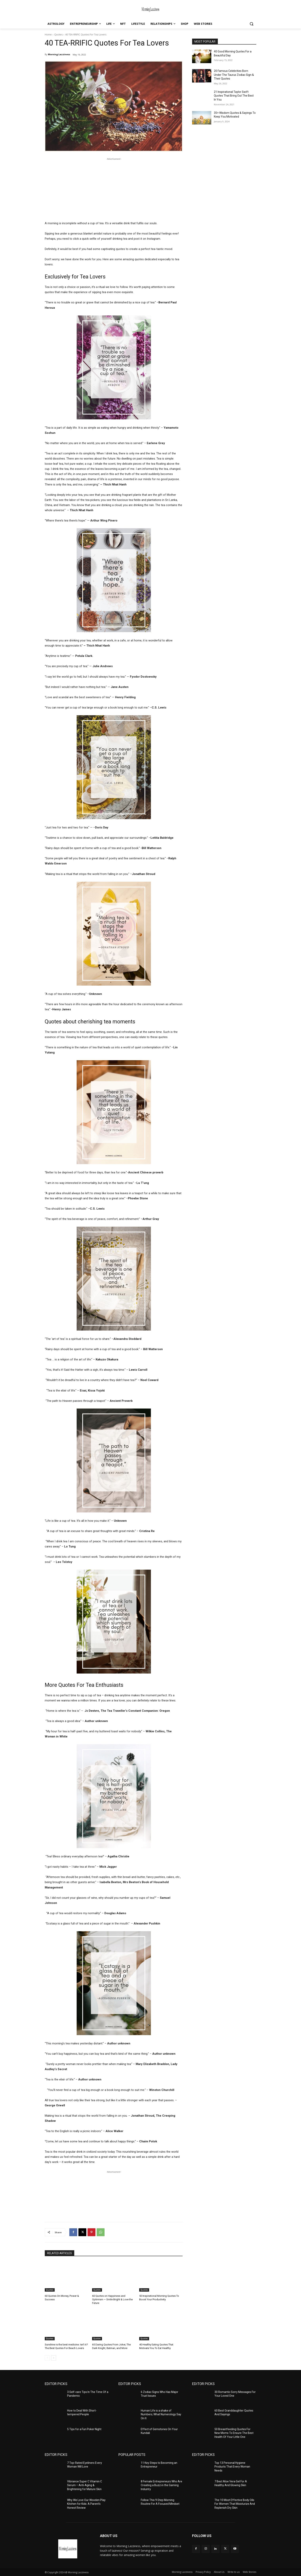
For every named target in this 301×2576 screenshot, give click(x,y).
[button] (251, 23)
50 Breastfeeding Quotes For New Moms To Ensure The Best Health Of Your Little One (233, 2433)
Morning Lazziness (59, 54)
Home (48, 34)
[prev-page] (47, 2357)
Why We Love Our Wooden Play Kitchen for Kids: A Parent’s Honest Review (86, 2503)
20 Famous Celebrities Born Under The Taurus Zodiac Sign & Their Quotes (234, 74)
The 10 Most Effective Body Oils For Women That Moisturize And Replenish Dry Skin (234, 2503)
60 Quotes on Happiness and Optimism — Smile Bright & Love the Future (112, 2299)
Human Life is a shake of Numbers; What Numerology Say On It (161, 2414)
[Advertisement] (114, 189)
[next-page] (53, 2357)
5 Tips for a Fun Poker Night (84, 2429)
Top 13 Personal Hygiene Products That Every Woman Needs (232, 2466)
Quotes (58, 34)
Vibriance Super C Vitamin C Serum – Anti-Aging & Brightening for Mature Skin (84, 2485)
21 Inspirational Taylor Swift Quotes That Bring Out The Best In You (234, 95)
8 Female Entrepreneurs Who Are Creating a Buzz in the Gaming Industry (161, 2485)
